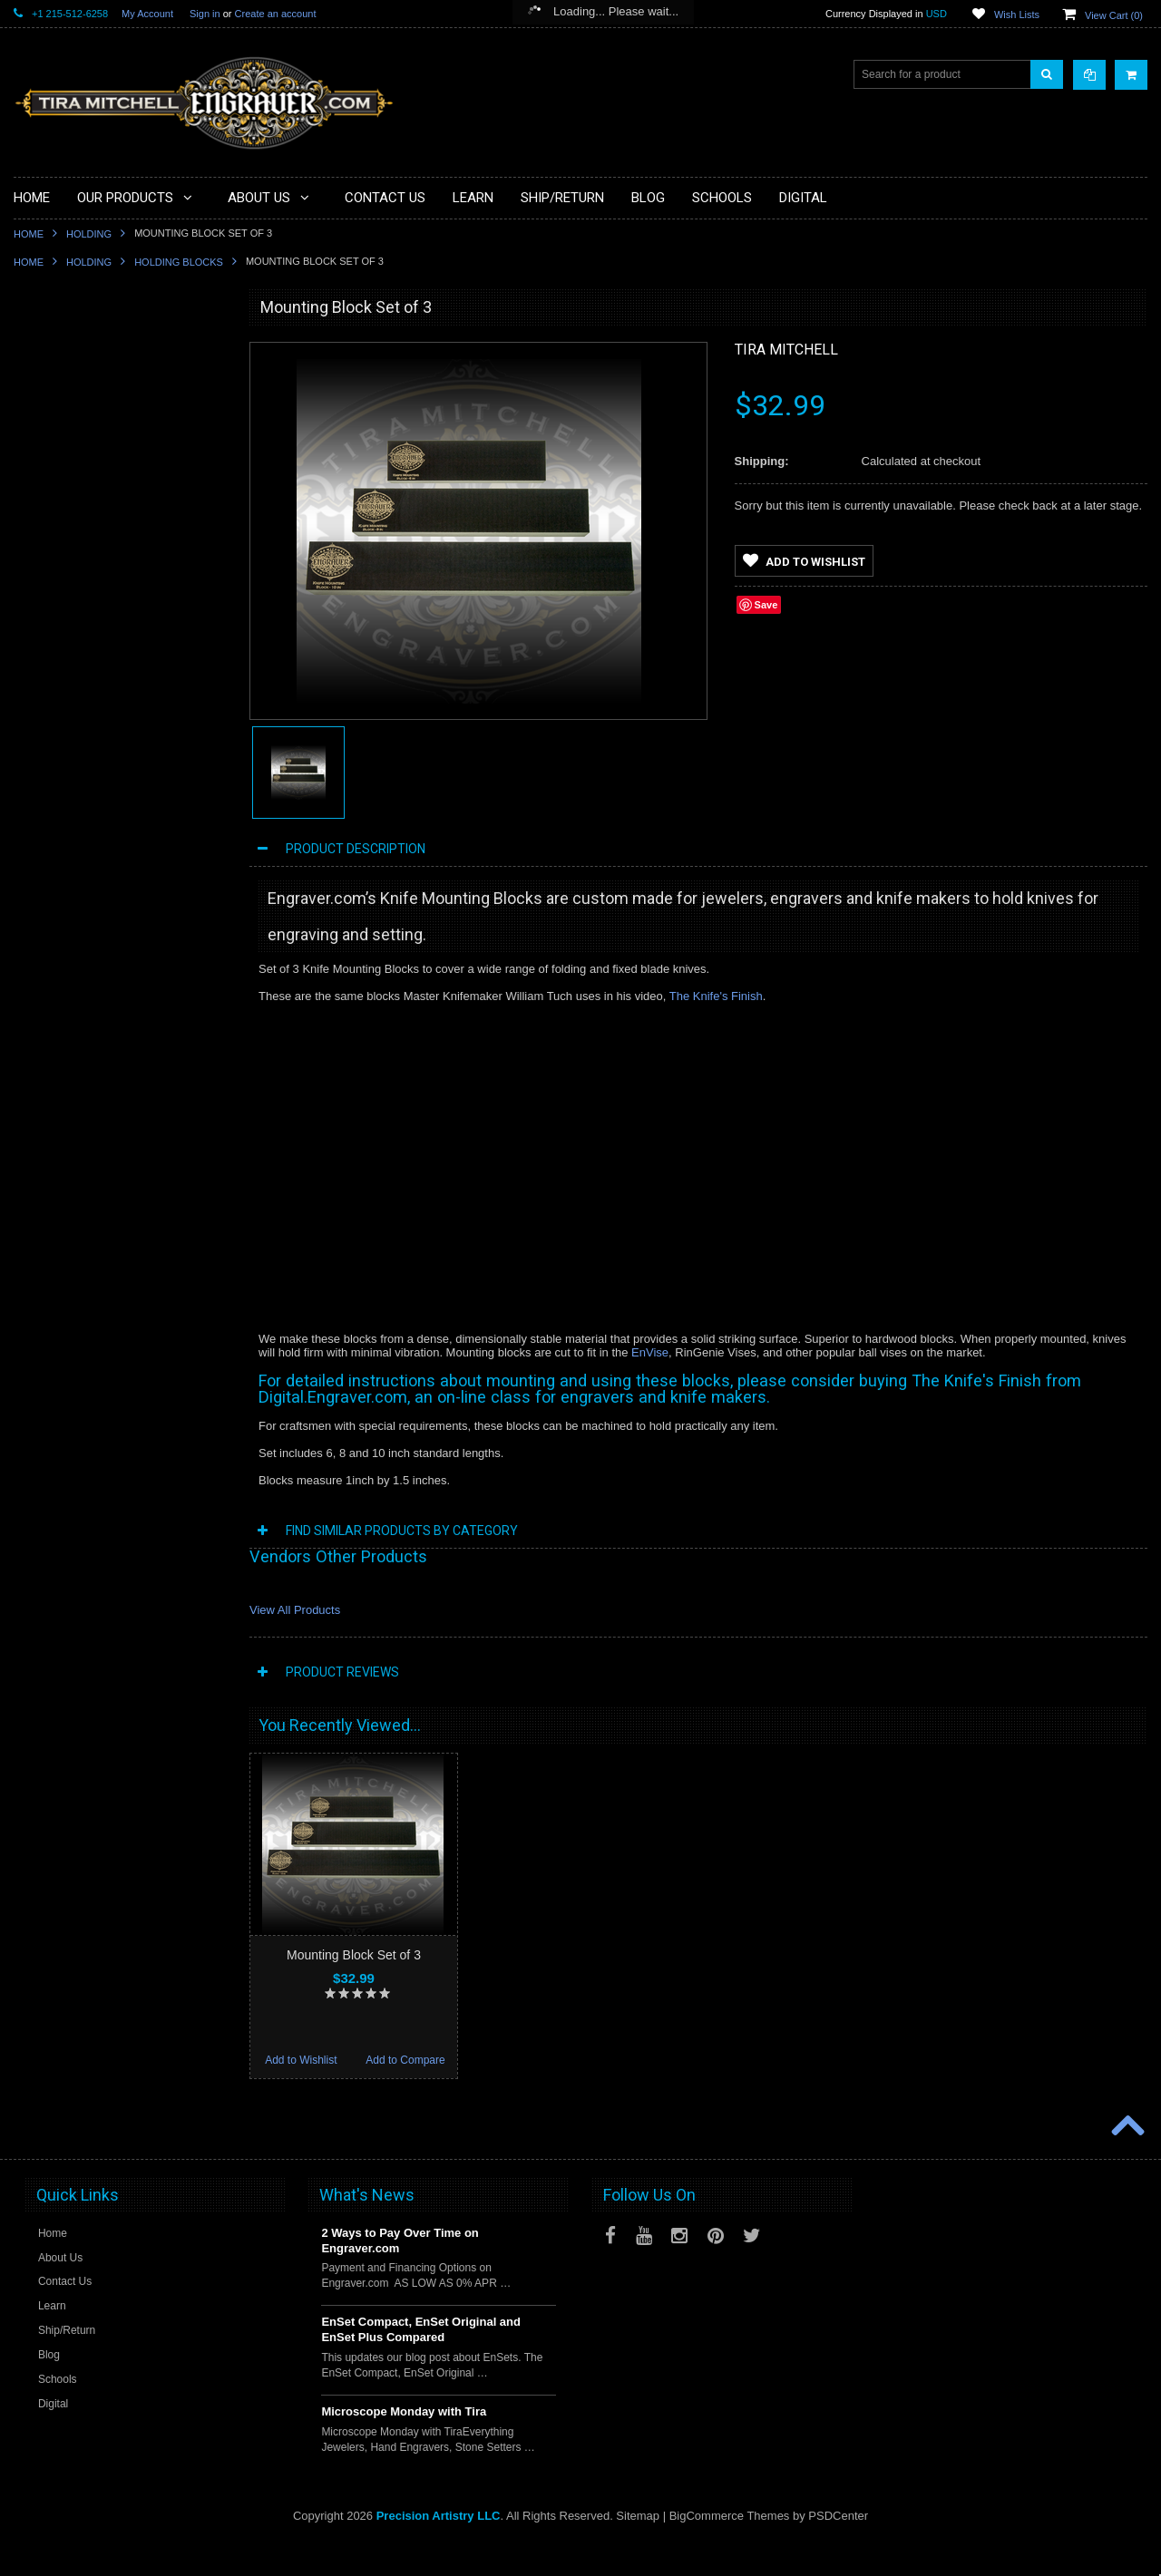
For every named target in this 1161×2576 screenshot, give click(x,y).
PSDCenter (838, 2549)
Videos (40, 840)
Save (766, 604)
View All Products (294, 1610)
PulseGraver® (58, 349)
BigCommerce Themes (729, 2549)
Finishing (46, 594)
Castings (45, 687)
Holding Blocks (178, 262)
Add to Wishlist (66, 1313)
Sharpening (52, 749)
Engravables (54, 656)
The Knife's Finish (716, 996)
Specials (44, 380)
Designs (43, 718)
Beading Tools (58, 502)
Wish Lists (1016, 14)
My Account (147, 13)
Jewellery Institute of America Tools (109, 902)
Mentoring (48, 809)
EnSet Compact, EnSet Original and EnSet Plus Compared (421, 2362)
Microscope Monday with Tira (403, 2445)
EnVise (649, 1352)
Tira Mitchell (786, 349)
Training (43, 779)
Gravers (43, 625)
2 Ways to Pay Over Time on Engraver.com (399, 2274)
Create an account (276, 13)
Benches (45, 564)
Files (35, 472)
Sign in (205, 13)
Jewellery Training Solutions (92, 871)
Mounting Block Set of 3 (354, 1955)
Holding (89, 233)
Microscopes (54, 410)
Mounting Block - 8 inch (120, 1174)
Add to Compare (171, 1313)
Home (29, 233)
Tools (37, 441)
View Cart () (1114, 15)
